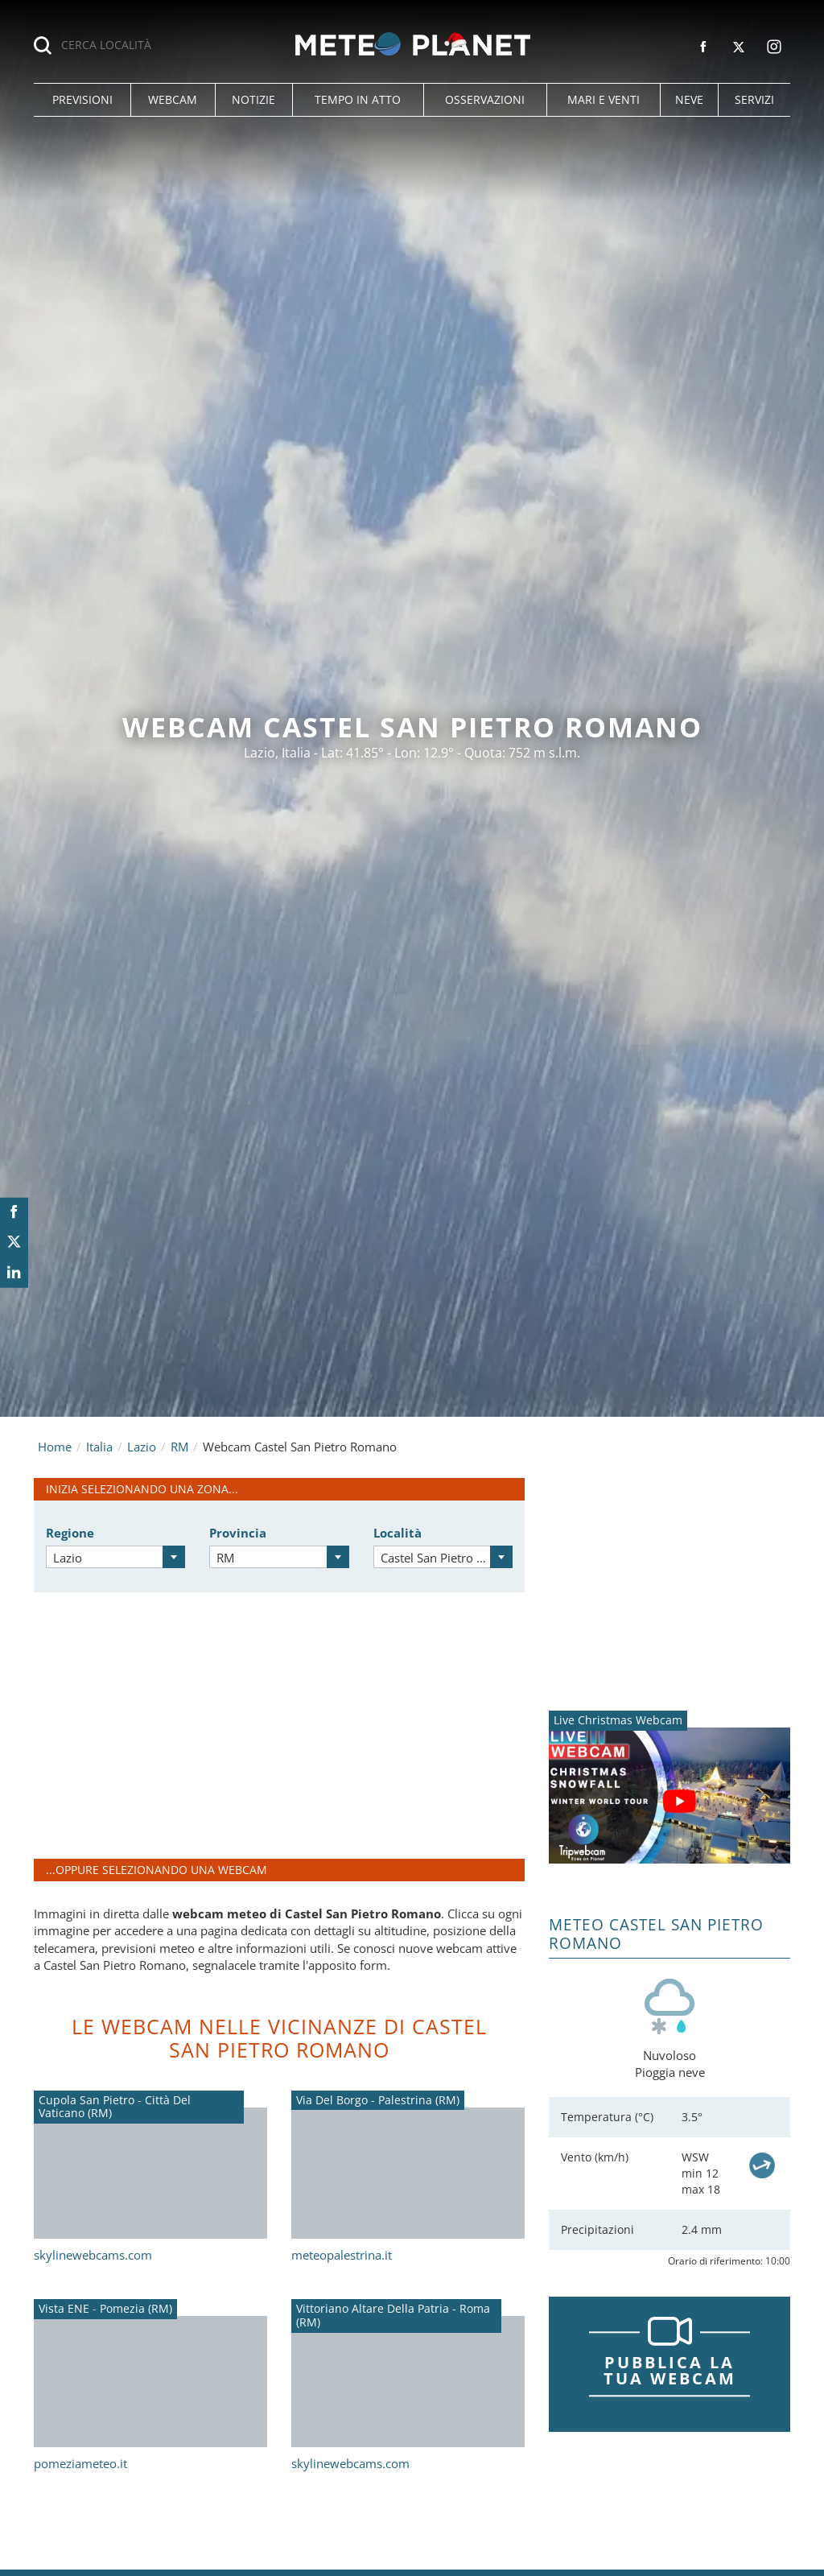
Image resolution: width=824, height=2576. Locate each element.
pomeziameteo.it (80, 2463)
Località (397, 1533)
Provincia (237, 1533)
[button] (82, 100)
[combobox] (115, 1557)
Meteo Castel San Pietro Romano (656, 1934)
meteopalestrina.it (341, 2255)
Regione (70, 1533)
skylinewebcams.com (93, 2255)
